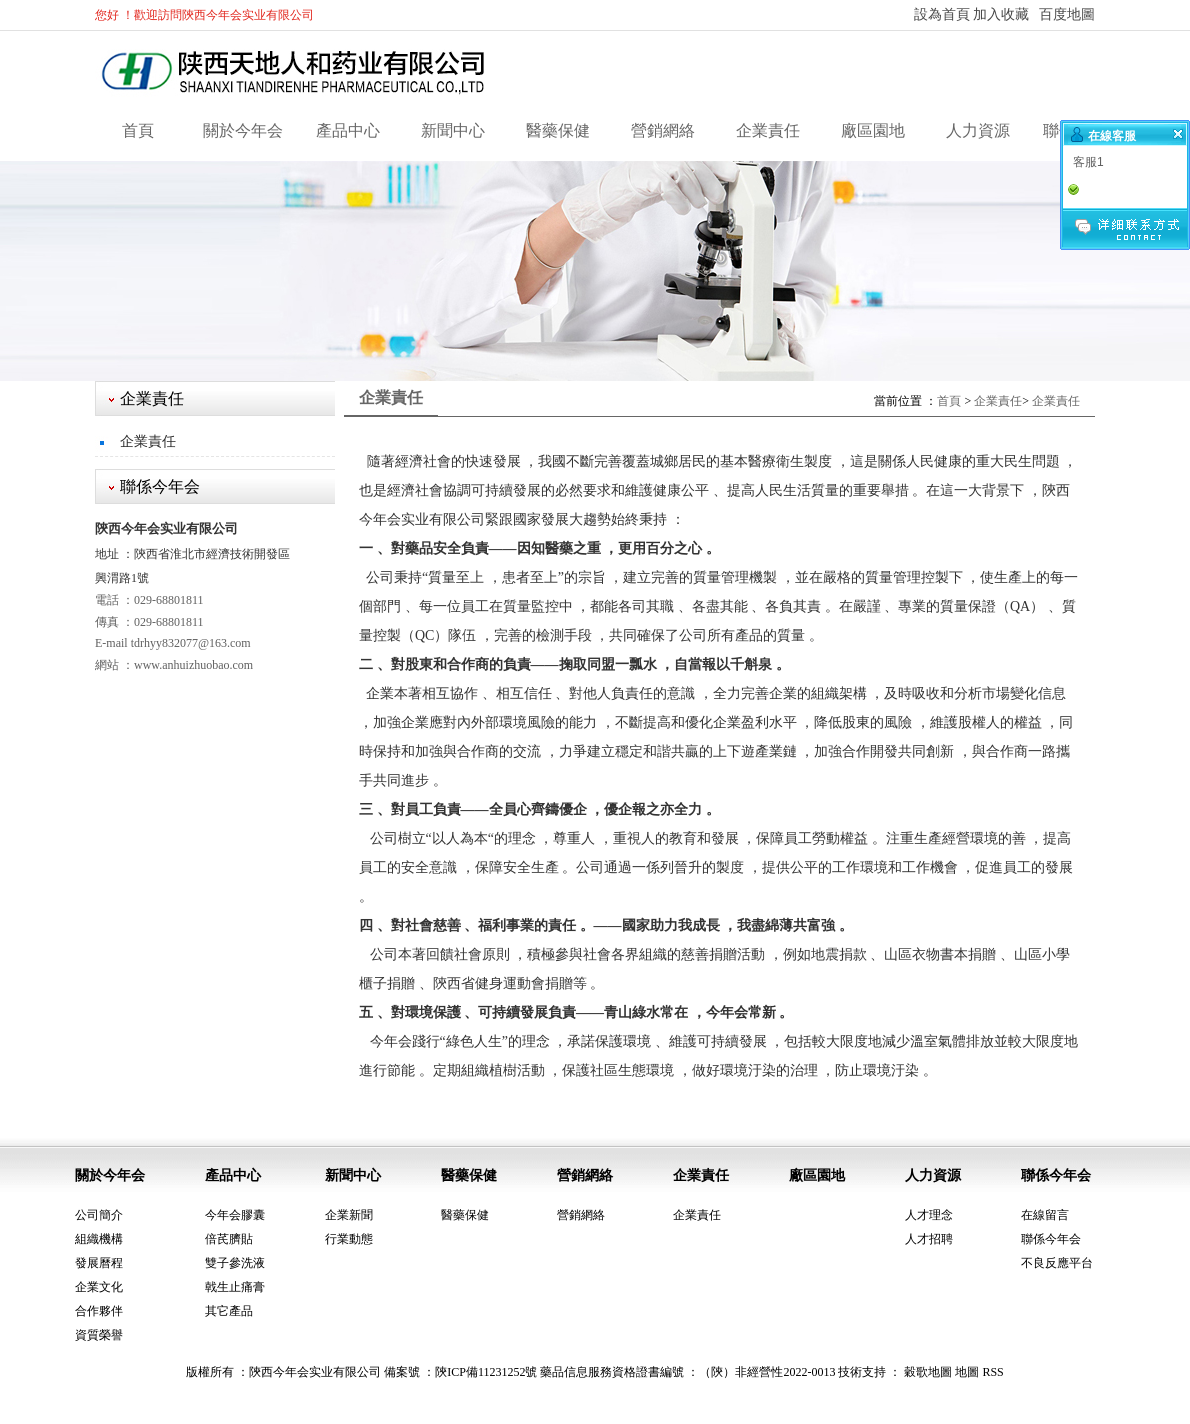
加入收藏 (1001, 14)
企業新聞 (349, 1215)
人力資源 (978, 130)
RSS (992, 1372)
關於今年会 (243, 130)
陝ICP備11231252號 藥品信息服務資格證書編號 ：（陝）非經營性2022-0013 (635, 1372)
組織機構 (99, 1239)
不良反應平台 (1057, 1263)
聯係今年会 (1056, 1175)
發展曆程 (99, 1263)
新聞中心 (453, 130)
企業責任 (768, 130)
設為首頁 (942, 14)
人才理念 (929, 1215)
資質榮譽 (99, 1335)
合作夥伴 (99, 1311)
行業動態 (349, 1239)
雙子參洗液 (235, 1263)
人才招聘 (929, 1239)
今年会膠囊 (235, 1215)
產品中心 (348, 130)
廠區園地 (873, 130)
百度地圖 (1067, 14)
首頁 (138, 130)
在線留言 (1045, 1215)
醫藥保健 (558, 130)
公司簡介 (99, 1215)
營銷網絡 (663, 130)
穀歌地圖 (928, 1372)
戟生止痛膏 (235, 1287)
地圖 (967, 1372)
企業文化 (99, 1287)
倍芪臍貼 (229, 1239)
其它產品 (229, 1311)
